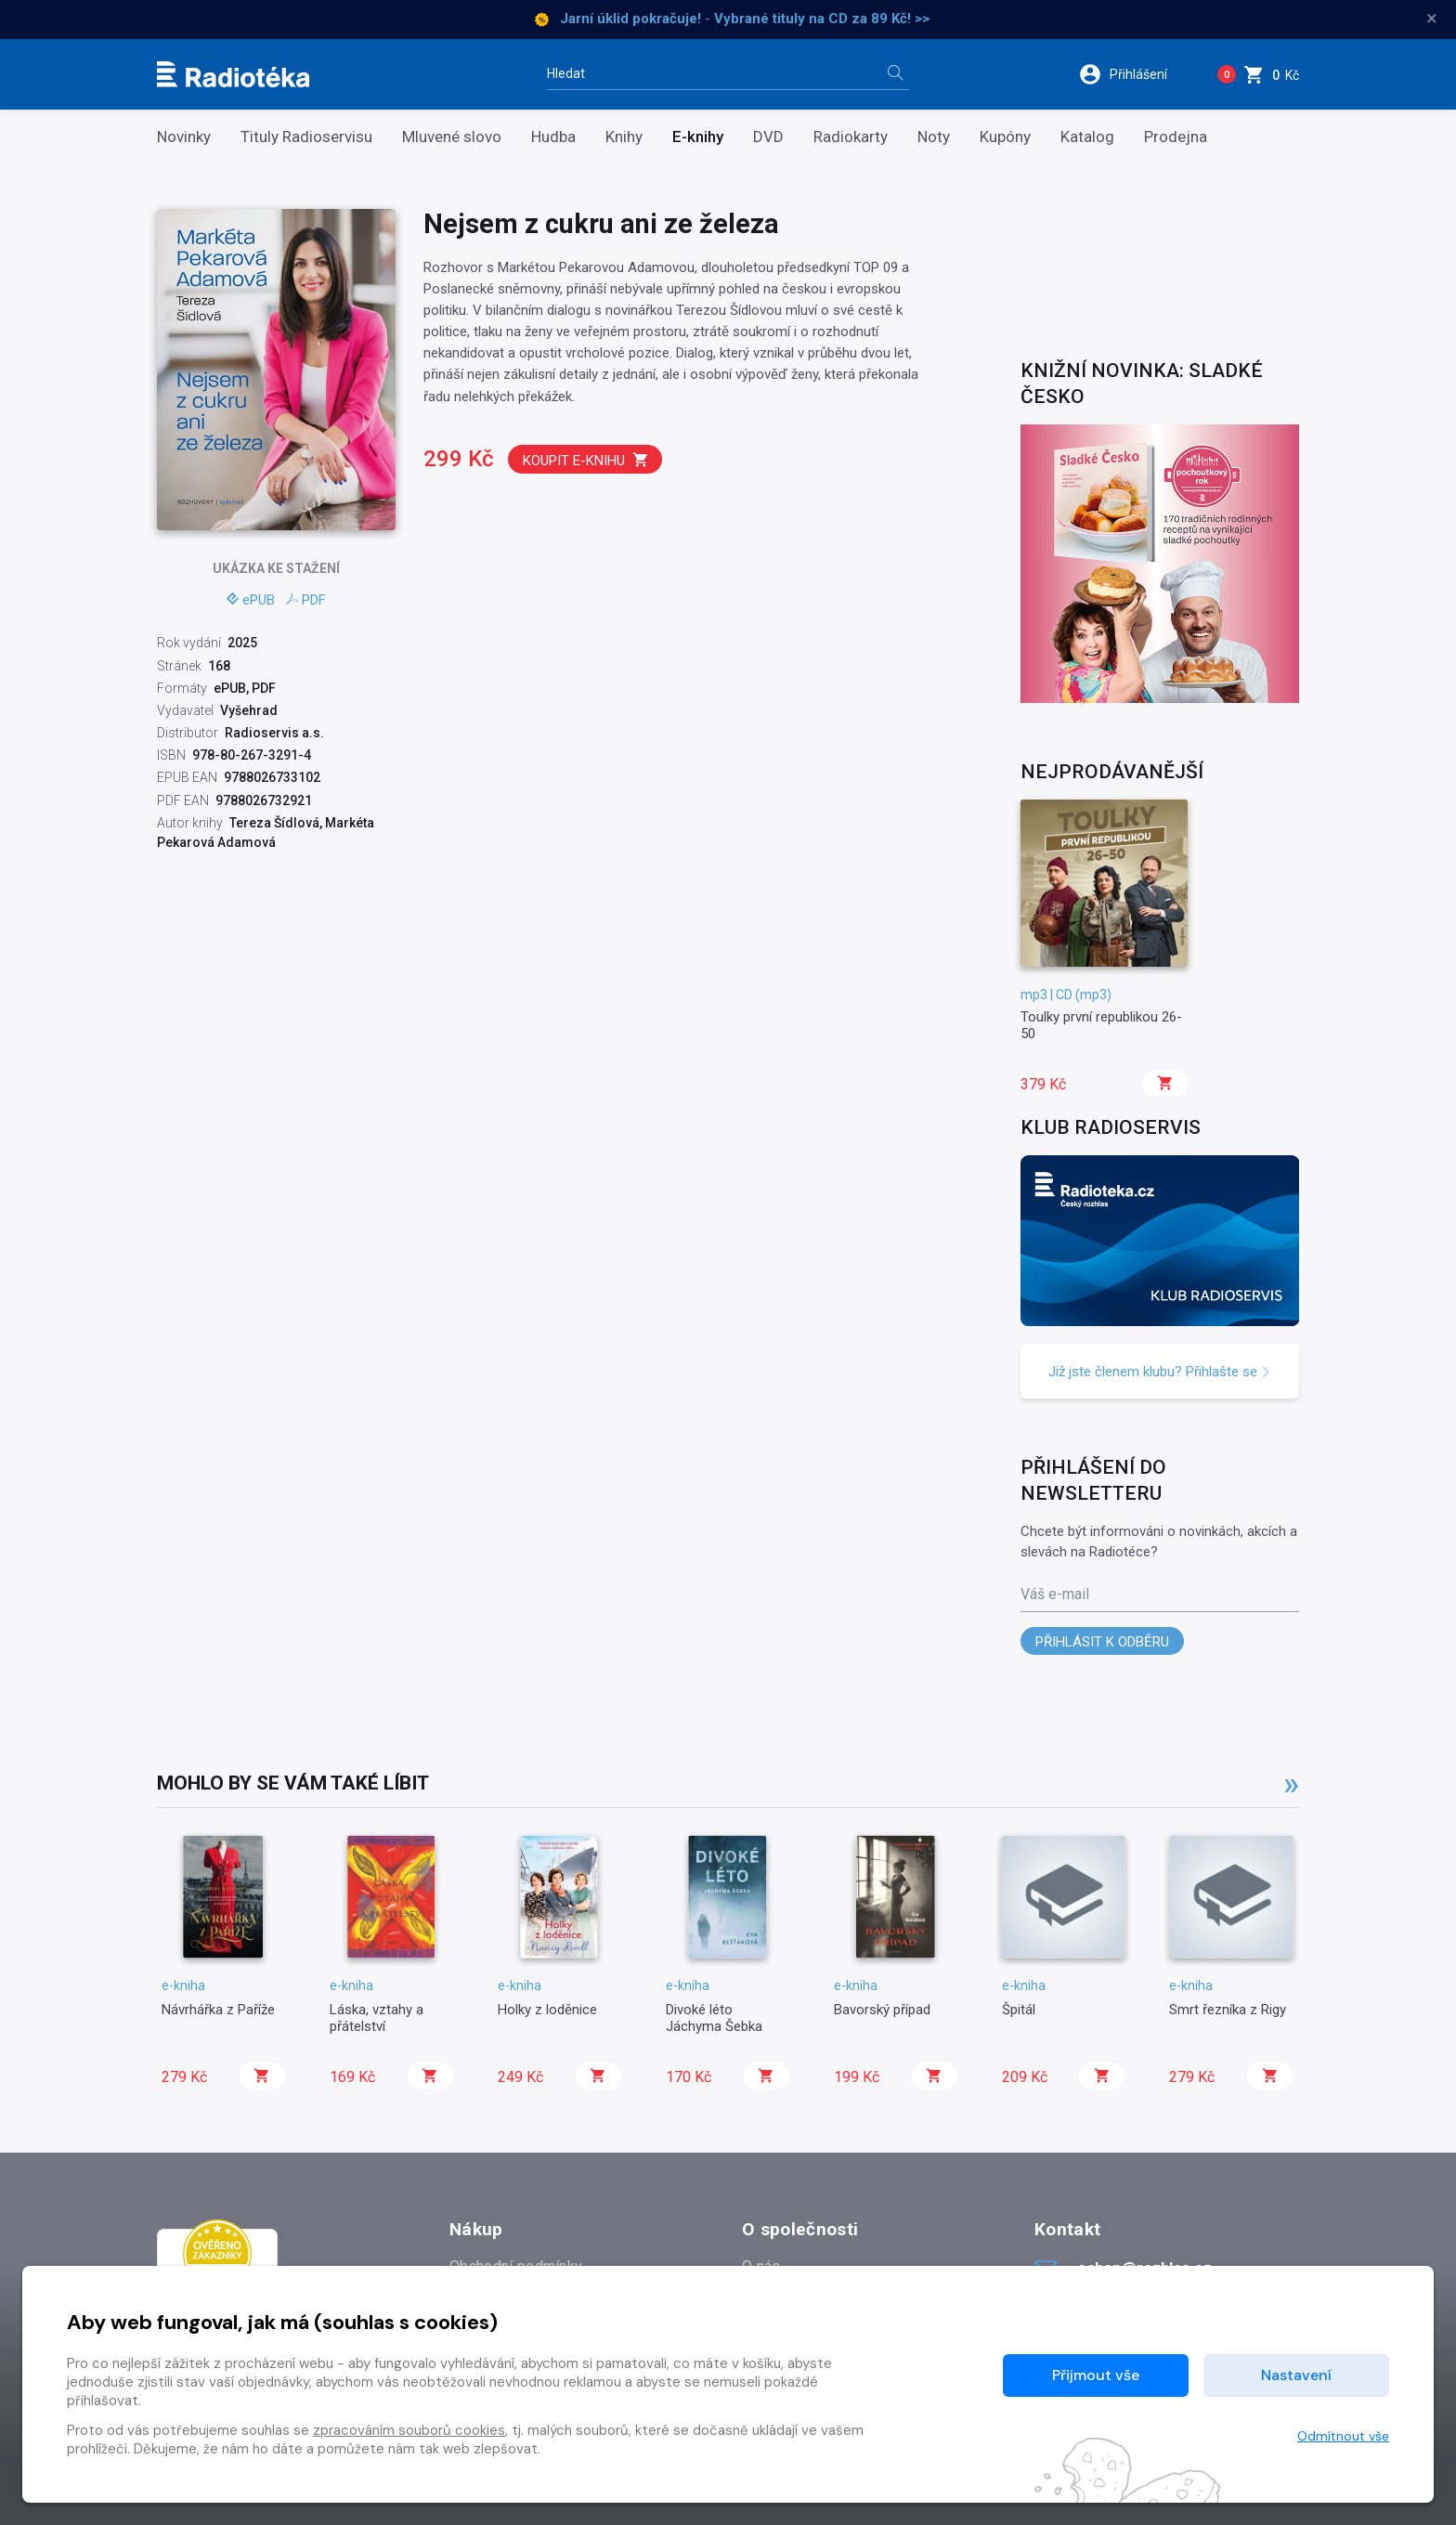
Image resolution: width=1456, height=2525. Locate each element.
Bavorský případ (882, 2009)
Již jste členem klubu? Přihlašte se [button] (1159, 1371)
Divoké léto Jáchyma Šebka (714, 2018)
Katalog (1087, 137)
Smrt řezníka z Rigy (1227, 2009)
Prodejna (1175, 137)
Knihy (624, 137)
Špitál (1018, 2009)
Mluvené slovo (451, 137)
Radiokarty (850, 137)
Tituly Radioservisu (306, 137)
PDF (306, 600)
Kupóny (1005, 137)
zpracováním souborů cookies (409, 2430)
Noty (933, 137)
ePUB (251, 600)
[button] (1135, 74)
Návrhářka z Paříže (218, 2009)
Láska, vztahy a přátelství (376, 2018)
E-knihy (697, 137)
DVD (768, 137)
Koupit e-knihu (586, 460)
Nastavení (1296, 2375)
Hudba (553, 137)
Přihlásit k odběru (1102, 1641)
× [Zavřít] (1431, 18)
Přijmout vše (1095, 2375)
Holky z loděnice (547, 2009)
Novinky (184, 137)
